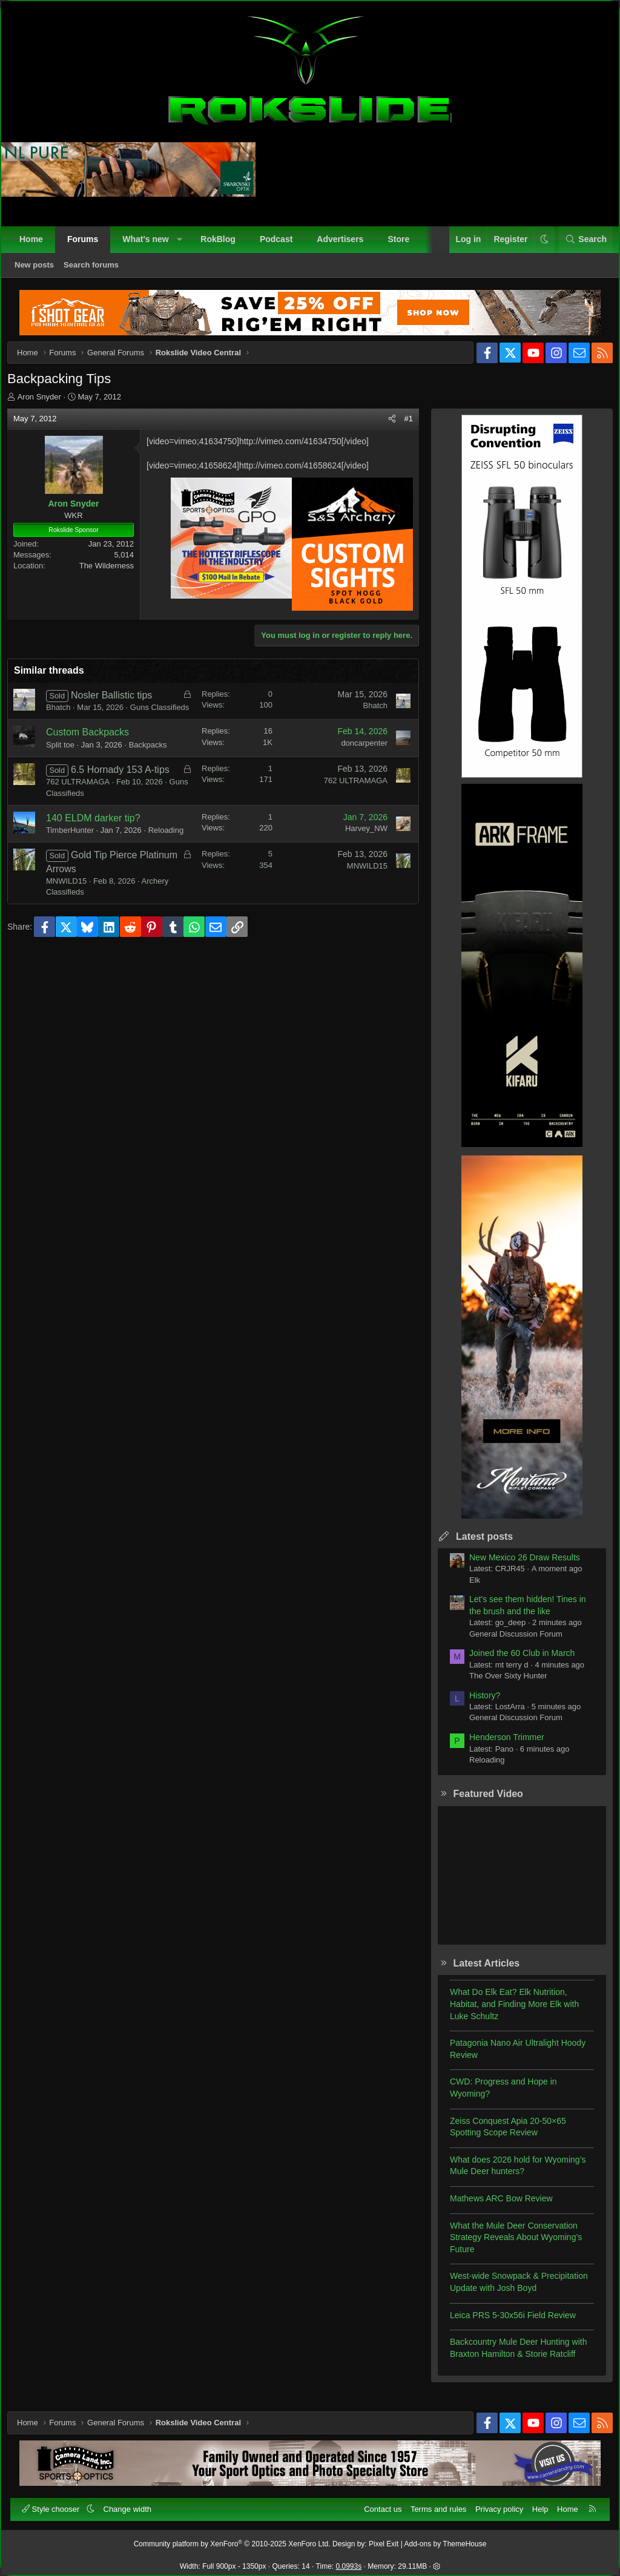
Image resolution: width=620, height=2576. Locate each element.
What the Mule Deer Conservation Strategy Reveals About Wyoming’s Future (507, 2245)
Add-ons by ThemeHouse (445, 2539)
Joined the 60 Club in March (513, 1661)
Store (404, 244)
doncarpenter (355, 762)
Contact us (377, 2503)
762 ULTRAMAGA (86, 815)
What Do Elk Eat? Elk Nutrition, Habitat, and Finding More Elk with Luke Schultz (505, 2012)
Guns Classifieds (84, 825)
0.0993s (349, 2561)
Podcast (281, 244)
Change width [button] (133, 2503)
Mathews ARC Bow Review (492, 2207)
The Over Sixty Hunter (500, 1684)
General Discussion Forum (507, 1642)
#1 (400, 427)
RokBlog (223, 244)
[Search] (580, 245)
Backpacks (156, 764)
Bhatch (66, 715)
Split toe (68, 764)
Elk (466, 1588)
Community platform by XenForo (232, 2539)
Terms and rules (433, 2503)
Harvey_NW (358, 861)
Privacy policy (494, 2503)
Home (36, 244)
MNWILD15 (74, 925)
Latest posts (475, 1545)
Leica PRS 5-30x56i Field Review (504, 2323)
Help (535, 2503)
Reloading (72, 874)
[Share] (383, 427)
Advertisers (345, 244)
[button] (185, 245)
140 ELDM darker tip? (101, 851)
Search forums (96, 270)
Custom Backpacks (95, 752)
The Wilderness (115, 574)
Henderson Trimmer (498, 1745)
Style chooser (57, 2503)
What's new (151, 244)
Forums (88, 244)
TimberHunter (78, 863)
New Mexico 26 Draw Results (516, 1566)
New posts (39, 270)
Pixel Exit (383, 2539)
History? (476, 1704)
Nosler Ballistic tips (119, 703)
